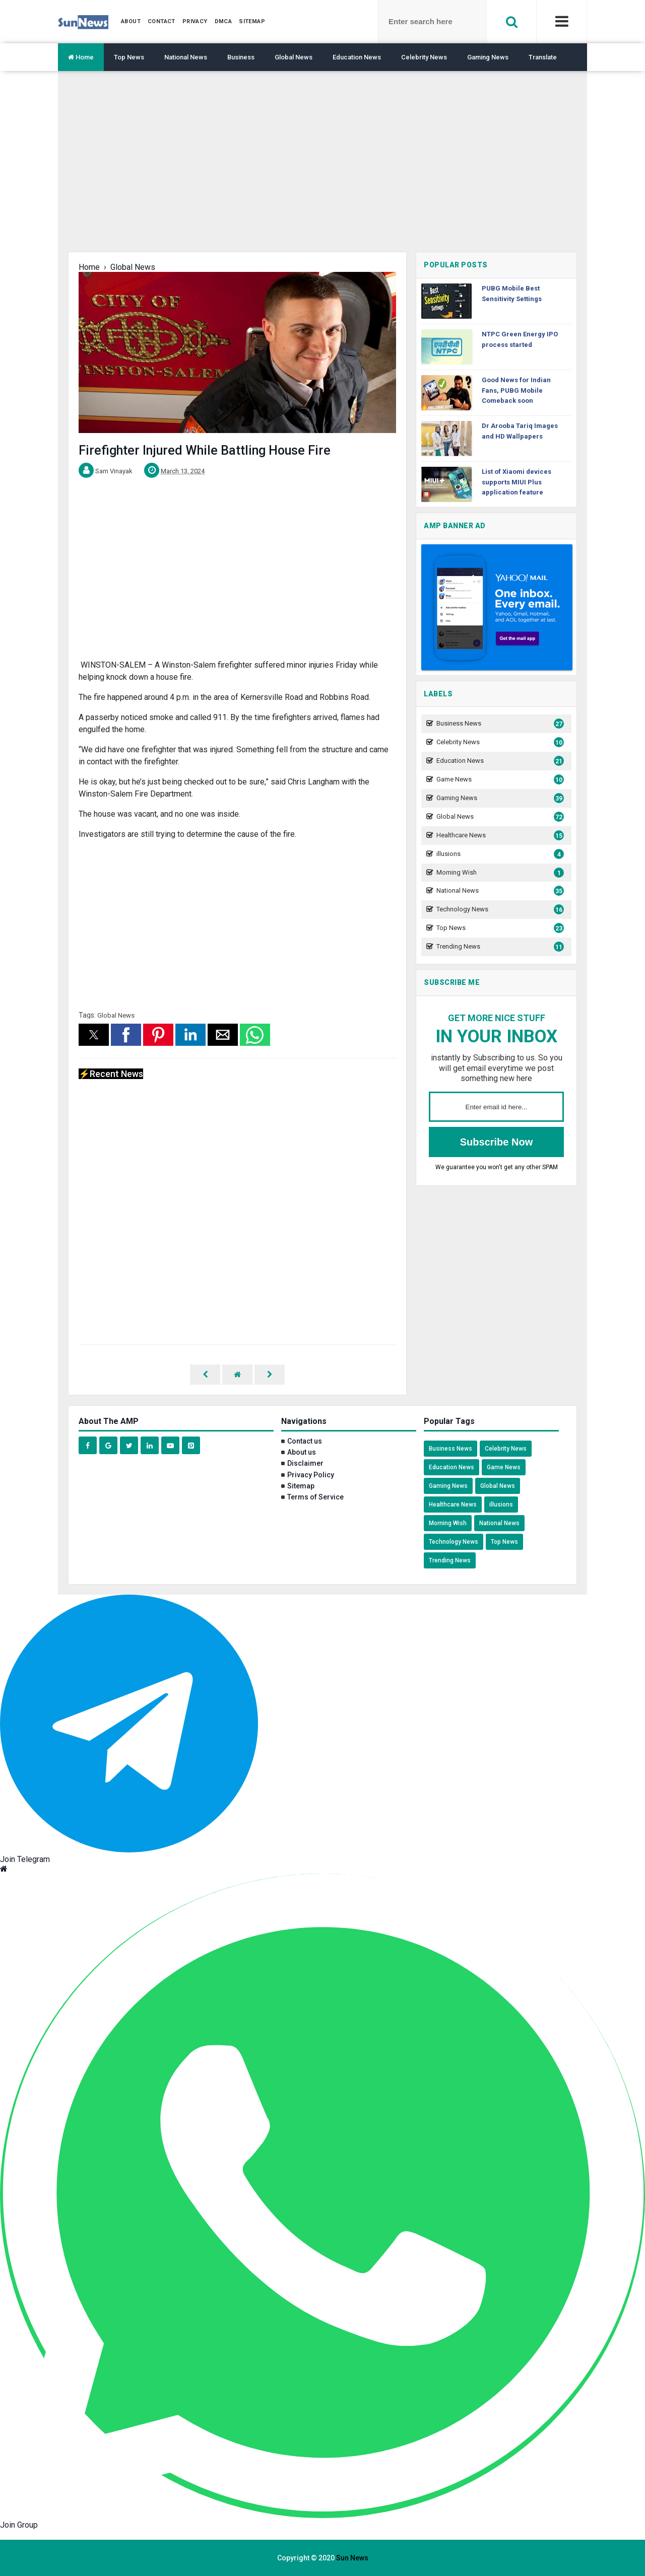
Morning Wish (498, 873)
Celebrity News (424, 57)
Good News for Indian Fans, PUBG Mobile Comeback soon (516, 390)
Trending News (498, 947)
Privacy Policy (310, 1475)
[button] (94, 1035)
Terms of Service (315, 1497)
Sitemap (300, 1486)
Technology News (498, 909)
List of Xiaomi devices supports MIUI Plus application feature (516, 482)
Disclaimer (305, 1463)
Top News (129, 57)
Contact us (304, 1441)
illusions (498, 854)
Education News (357, 57)
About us (301, 1452)
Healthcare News (498, 835)
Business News (498, 724)
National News (185, 57)
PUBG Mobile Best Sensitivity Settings (512, 293)
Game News (498, 779)
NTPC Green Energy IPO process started (520, 339)
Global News (293, 57)
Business (240, 57)
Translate (543, 57)
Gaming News (487, 57)
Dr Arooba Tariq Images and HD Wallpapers (520, 431)
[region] (322, 169)
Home (81, 57)
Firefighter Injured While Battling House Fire (205, 450)
